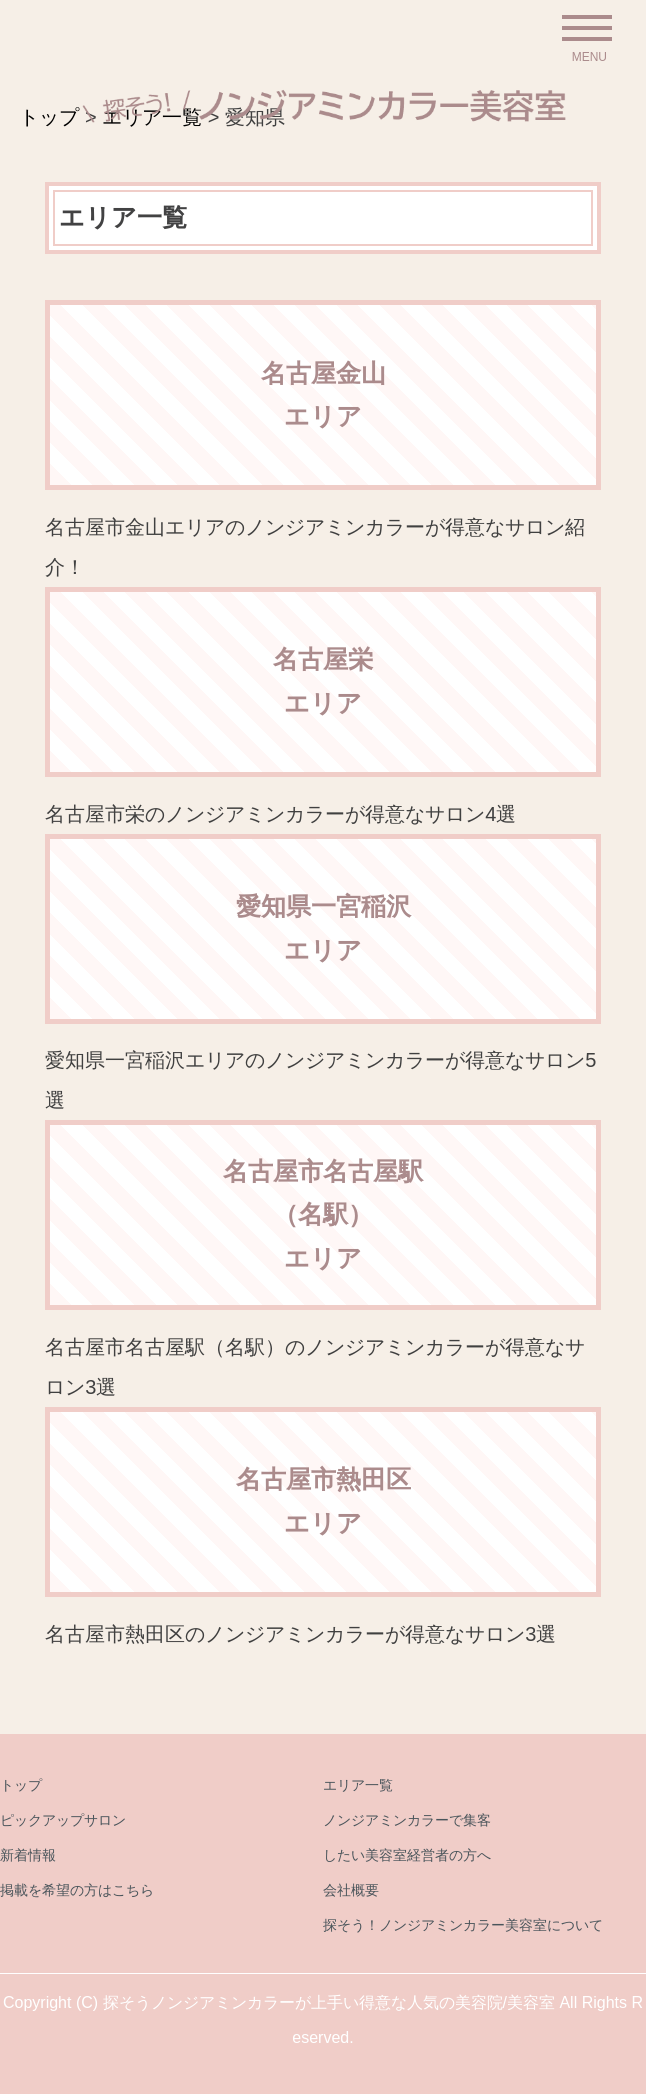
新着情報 (28, 1855)
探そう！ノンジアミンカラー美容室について (463, 1925)
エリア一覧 (358, 1785)
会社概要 (351, 1890)
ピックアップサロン (63, 1820)
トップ (21, 1785)
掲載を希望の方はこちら (77, 1890)
